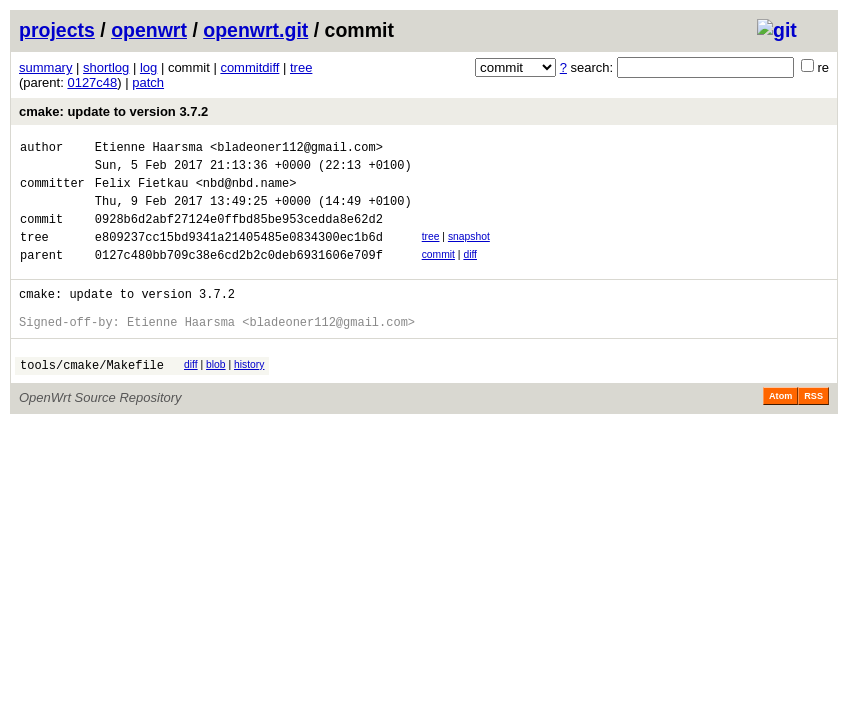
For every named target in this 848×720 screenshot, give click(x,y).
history (249, 394)
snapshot (469, 251)
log (148, 67)
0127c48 (92, 82)
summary (45, 67)
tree (301, 67)
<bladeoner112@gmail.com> (296, 149)
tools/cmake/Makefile (92, 397)
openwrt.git (255, 30)
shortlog (106, 67)
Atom (780, 429)
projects (57, 30)
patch (148, 82)
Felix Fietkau (142, 191)
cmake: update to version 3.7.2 (113, 111)
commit (438, 272)
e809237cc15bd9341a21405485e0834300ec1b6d (239, 254)
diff (470, 272)
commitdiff (249, 67)
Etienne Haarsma (149, 149)
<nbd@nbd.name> (246, 191)
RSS (813, 429)
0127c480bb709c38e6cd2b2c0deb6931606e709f (239, 275)
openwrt (149, 30)
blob (216, 394)
